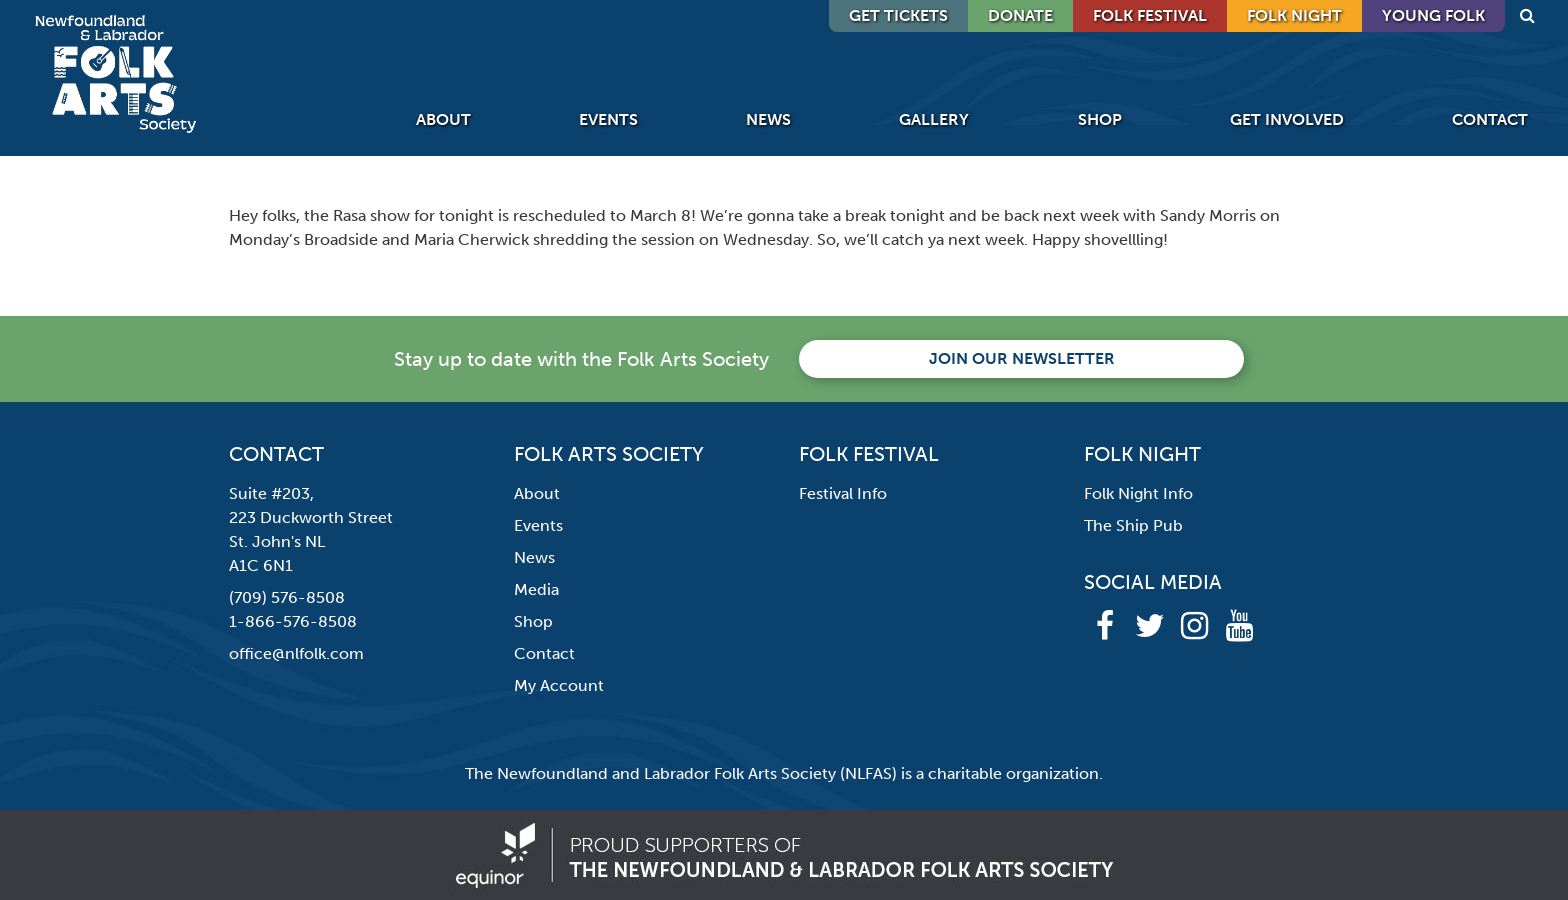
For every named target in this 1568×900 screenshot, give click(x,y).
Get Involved (1287, 119)
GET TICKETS (898, 15)
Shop (1100, 119)
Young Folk (1433, 15)
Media (536, 589)
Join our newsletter (1022, 358)
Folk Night (1294, 15)
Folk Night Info (1138, 493)
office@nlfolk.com (296, 653)
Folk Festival (1150, 15)
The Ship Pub (1133, 525)
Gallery (934, 119)
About (443, 119)
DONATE (1020, 15)
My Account (559, 685)
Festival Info (843, 493)
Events (608, 119)
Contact (1490, 119)
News (768, 119)
